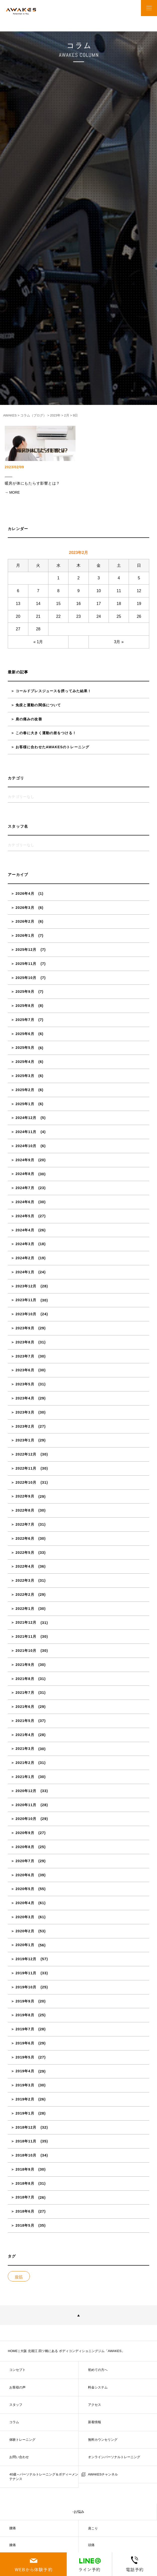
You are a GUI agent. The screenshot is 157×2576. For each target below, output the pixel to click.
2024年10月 (26, 1146)
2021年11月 (26, 1636)
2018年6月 (25, 2211)
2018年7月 (25, 2197)
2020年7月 (25, 1861)
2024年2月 (25, 1258)
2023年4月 (25, 1398)
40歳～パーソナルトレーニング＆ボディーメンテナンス (43, 2476)
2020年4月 (25, 1903)
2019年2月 (25, 2099)
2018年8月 (25, 2183)
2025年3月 (25, 1076)
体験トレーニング (22, 2440)
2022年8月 (25, 1510)
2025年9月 (25, 992)
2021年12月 (26, 1622)
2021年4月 (25, 1735)
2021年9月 (25, 1665)
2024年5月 (25, 1216)
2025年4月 (25, 1062)
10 (98, 591)
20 (18, 616)
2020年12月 (26, 1791)
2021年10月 (26, 1651)
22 (58, 616)
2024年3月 (25, 1244)
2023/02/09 (14, 467)
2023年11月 (26, 1300)
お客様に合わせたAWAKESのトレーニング (52, 747)
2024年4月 (25, 1230)
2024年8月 (25, 1174)
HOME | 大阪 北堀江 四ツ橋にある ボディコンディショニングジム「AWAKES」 (66, 2351)
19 (139, 603)
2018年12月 (26, 2127)
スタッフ (15, 2405)
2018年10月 (26, 2155)
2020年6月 (25, 1875)
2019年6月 (25, 2043)
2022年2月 (25, 1595)
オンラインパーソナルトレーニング (114, 2457)
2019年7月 (25, 2029)
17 (98, 603)
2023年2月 (25, 1426)
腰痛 (12, 2528)
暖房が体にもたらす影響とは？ (32, 483)
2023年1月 (25, 1440)
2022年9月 (25, 1496)
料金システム (98, 2387)
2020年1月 (25, 1945)
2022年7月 (25, 1524)
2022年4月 (25, 1566)
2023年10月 (26, 1314)
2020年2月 (25, 1931)
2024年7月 (25, 1188)
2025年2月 (25, 1090)
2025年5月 (25, 1048)
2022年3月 (25, 1580)
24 (98, 616)
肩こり (93, 2528)
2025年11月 (26, 964)
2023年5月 (25, 1384)
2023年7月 (25, 1356)
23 (78, 616)
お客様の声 (17, 2387)
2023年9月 (25, 1328)
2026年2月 (25, 921)
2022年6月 (25, 1538)
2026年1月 (25, 935)
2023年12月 (26, 1286)
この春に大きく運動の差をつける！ (46, 733)
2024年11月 (26, 1132)
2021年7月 (25, 1693)
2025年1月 (25, 1104)
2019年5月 (25, 2057)
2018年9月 (25, 2169)
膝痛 (12, 2545)
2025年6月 (25, 1034)
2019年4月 (25, 2071)
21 (38, 616)
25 (119, 616)
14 (38, 603)
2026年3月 (25, 908)
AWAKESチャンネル (103, 2474)
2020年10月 (26, 1819)
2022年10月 (26, 1482)
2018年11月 (26, 2141)
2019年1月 (25, 2113)
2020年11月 (26, 1805)
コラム (14, 2422)
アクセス (94, 2405)
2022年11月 (26, 1468)
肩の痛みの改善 (29, 719)
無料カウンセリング (102, 2440)
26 (139, 616)
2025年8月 (25, 1006)
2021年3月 (25, 1749)
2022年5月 (25, 1553)
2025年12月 (26, 950)
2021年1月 (25, 1777)
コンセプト (17, 2370)
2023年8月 (25, 1342)
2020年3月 (25, 1917)
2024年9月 (25, 1160)
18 (119, 603)
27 (18, 629)
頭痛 (91, 2545)
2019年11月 (26, 1973)
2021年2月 (25, 1763)
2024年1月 (25, 1272)
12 (139, 591)
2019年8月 (25, 2015)
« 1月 (38, 642)
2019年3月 (25, 2085)
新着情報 (94, 2422)
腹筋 (19, 2277)
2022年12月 (26, 1454)
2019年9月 (25, 2001)
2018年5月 (25, 2225)
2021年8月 (25, 1679)
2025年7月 (25, 1020)
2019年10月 (26, 1987)
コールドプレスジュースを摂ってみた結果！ (53, 691)
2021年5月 (25, 1721)
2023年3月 (25, 1412)
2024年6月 (25, 1202)
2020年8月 (25, 1847)
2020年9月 (25, 1833)
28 (38, 629)
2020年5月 (25, 1889)
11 (119, 591)
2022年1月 (25, 1609)
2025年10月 (26, 978)
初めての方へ (98, 2370)
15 (58, 603)
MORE (14, 492)
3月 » (119, 642)
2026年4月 (25, 894)
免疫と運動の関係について (38, 705)
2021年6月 (25, 1707)
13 (18, 603)
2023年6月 (25, 1370)
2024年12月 (26, 1118)
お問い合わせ (19, 2457)
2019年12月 (26, 1959)
